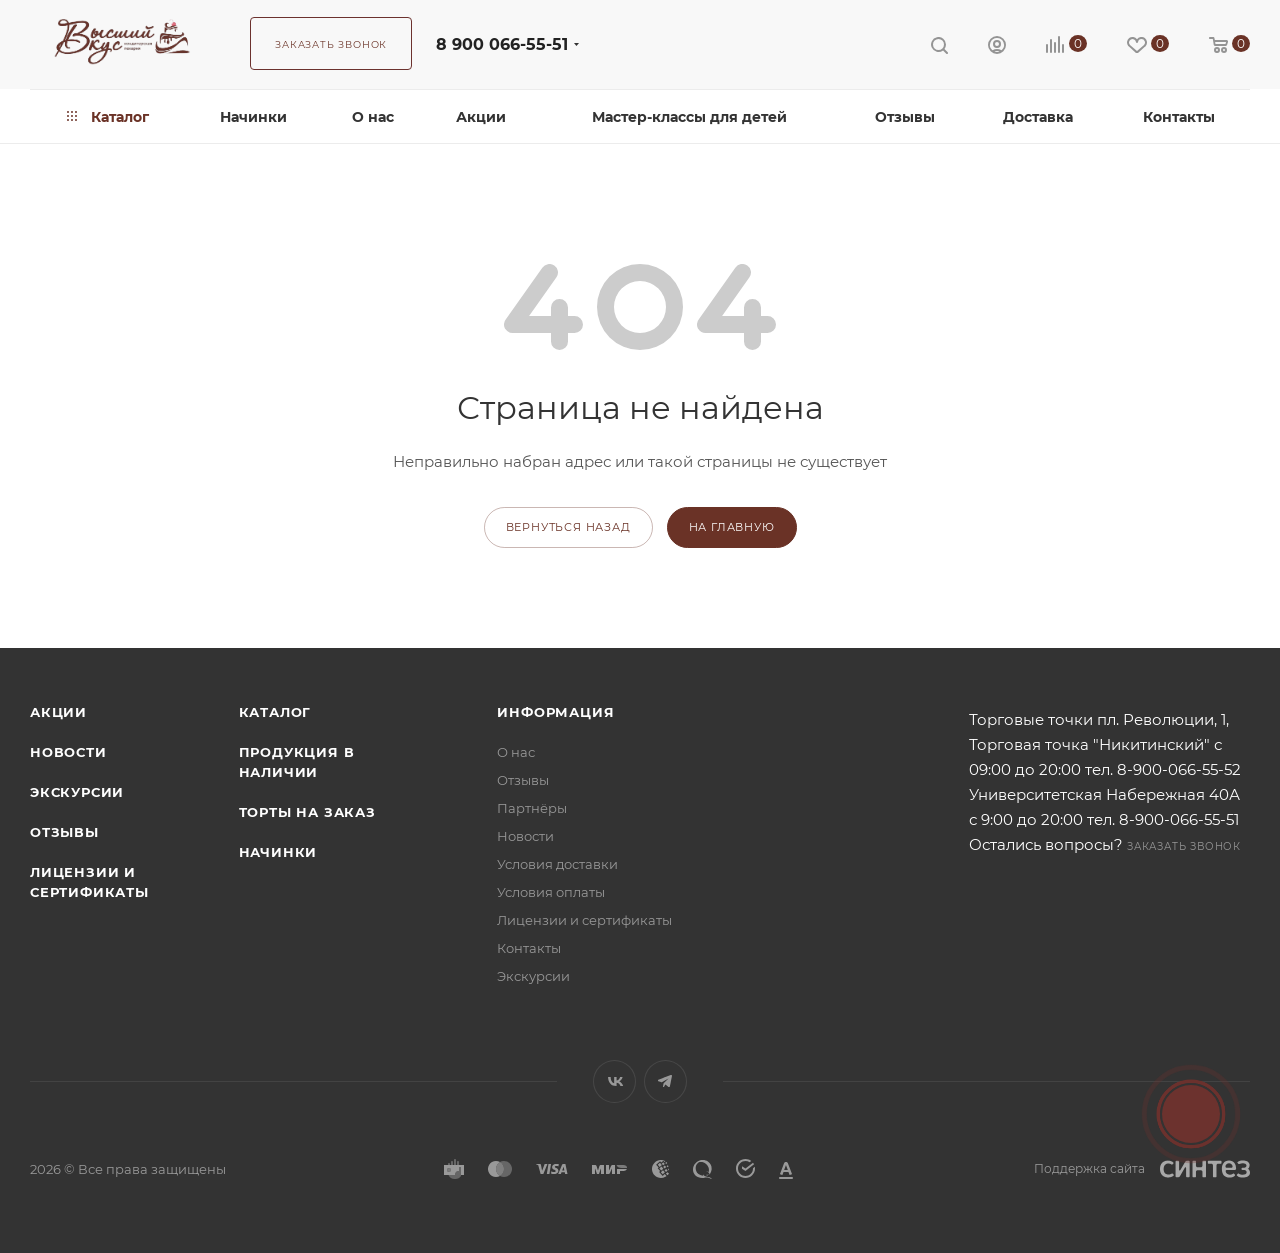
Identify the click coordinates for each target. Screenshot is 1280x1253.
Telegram (665, 1081)
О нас (516, 752)
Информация (555, 712)
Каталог (275, 712)
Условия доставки (557, 864)
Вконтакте (614, 1081)
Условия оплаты (551, 892)
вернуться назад (568, 527)
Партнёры (532, 808)
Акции (58, 712)
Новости (68, 752)
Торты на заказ (307, 812)
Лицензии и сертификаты (584, 920)
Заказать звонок (1184, 846)
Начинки (278, 852)
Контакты (529, 948)
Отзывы (64, 832)
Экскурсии (77, 792)
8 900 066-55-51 (502, 44)
